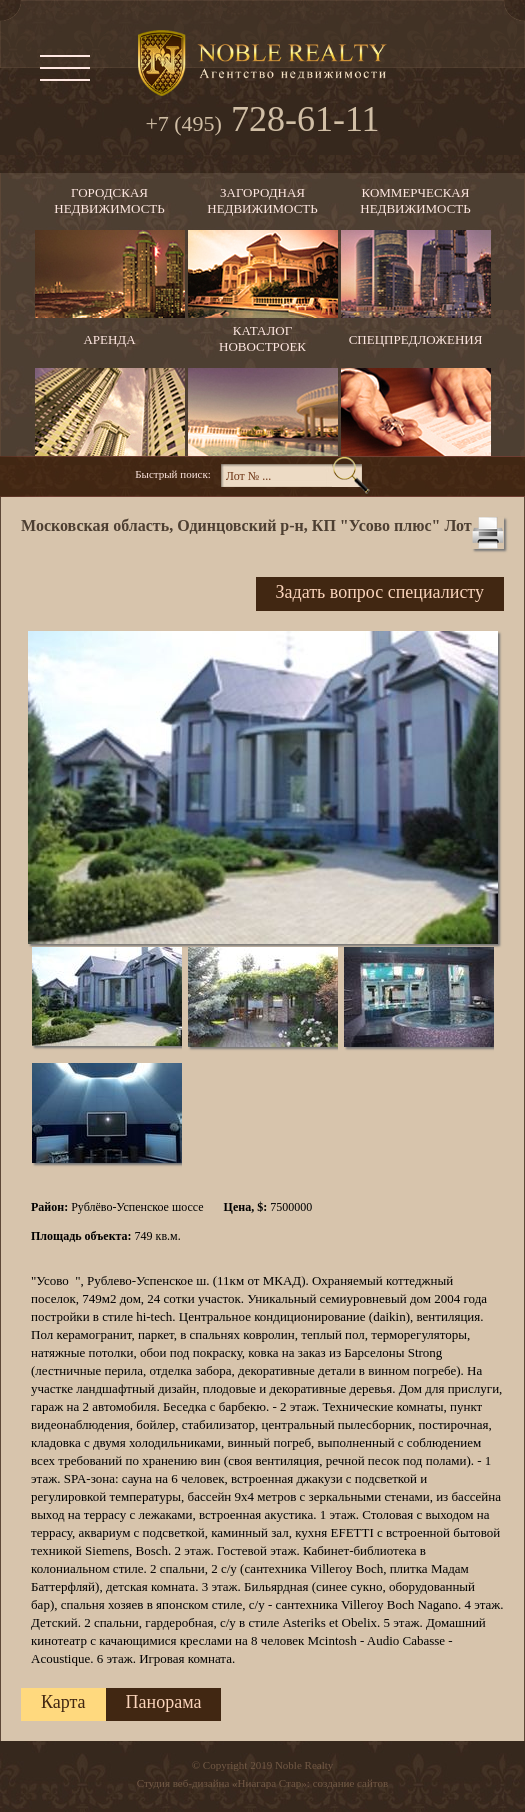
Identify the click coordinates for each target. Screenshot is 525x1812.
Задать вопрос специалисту (380, 592)
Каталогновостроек (262, 338)
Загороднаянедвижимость (262, 200)
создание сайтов (351, 1783)
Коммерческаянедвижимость (415, 200)
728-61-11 (262, 121)
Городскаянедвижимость (109, 200)
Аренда (109, 339)
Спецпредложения (416, 339)
